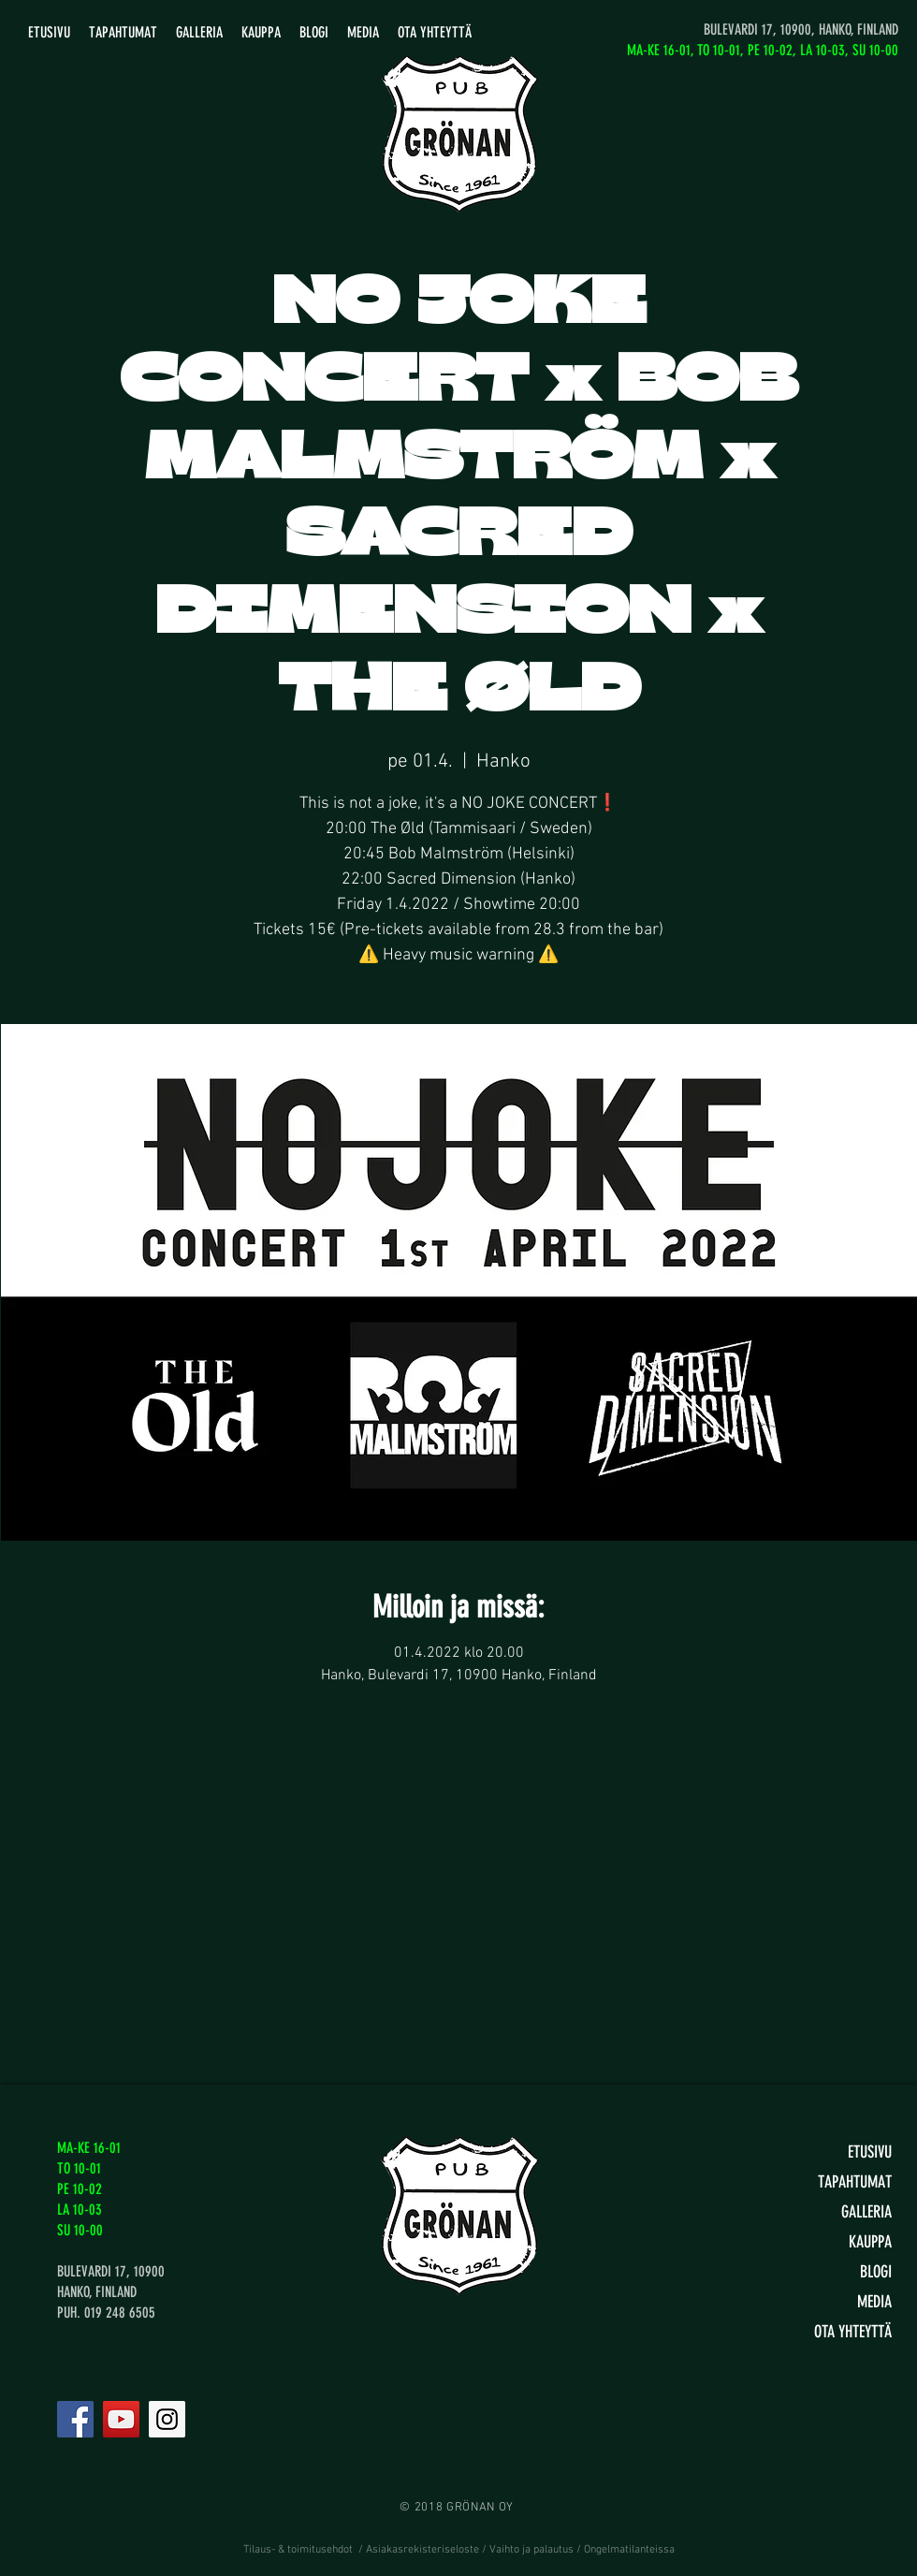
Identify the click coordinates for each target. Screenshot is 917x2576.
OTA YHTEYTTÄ (853, 2331)
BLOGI (876, 2271)
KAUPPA (870, 2242)
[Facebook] (75, 2419)
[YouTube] (121, 2419)
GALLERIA (866, 2212)
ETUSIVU (870, 2152)
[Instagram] (167, 2419)
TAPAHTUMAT (855, 2182)
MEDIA (874, 2301)
